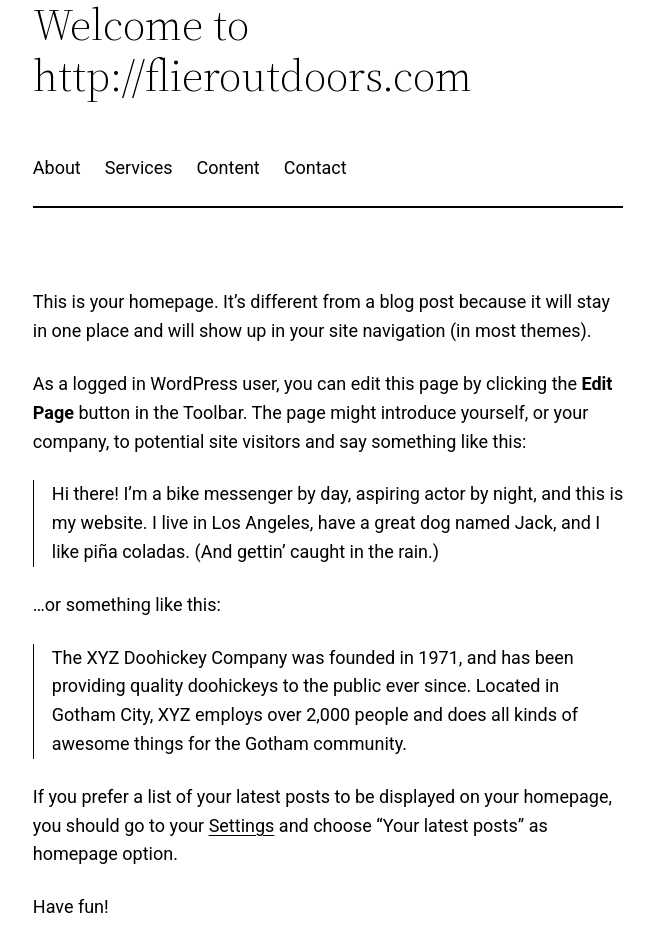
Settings (242, 825)
